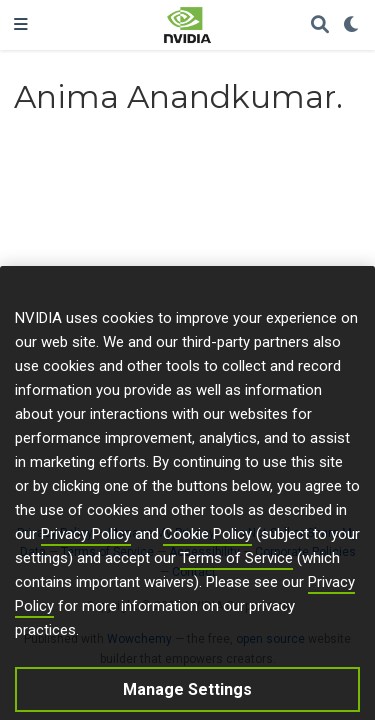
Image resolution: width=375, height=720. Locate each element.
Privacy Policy (86, 547)
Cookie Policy (207, 547)
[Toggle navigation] (21, 25)
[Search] (320, 25)
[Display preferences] (352, 25)
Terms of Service (236, 571)
